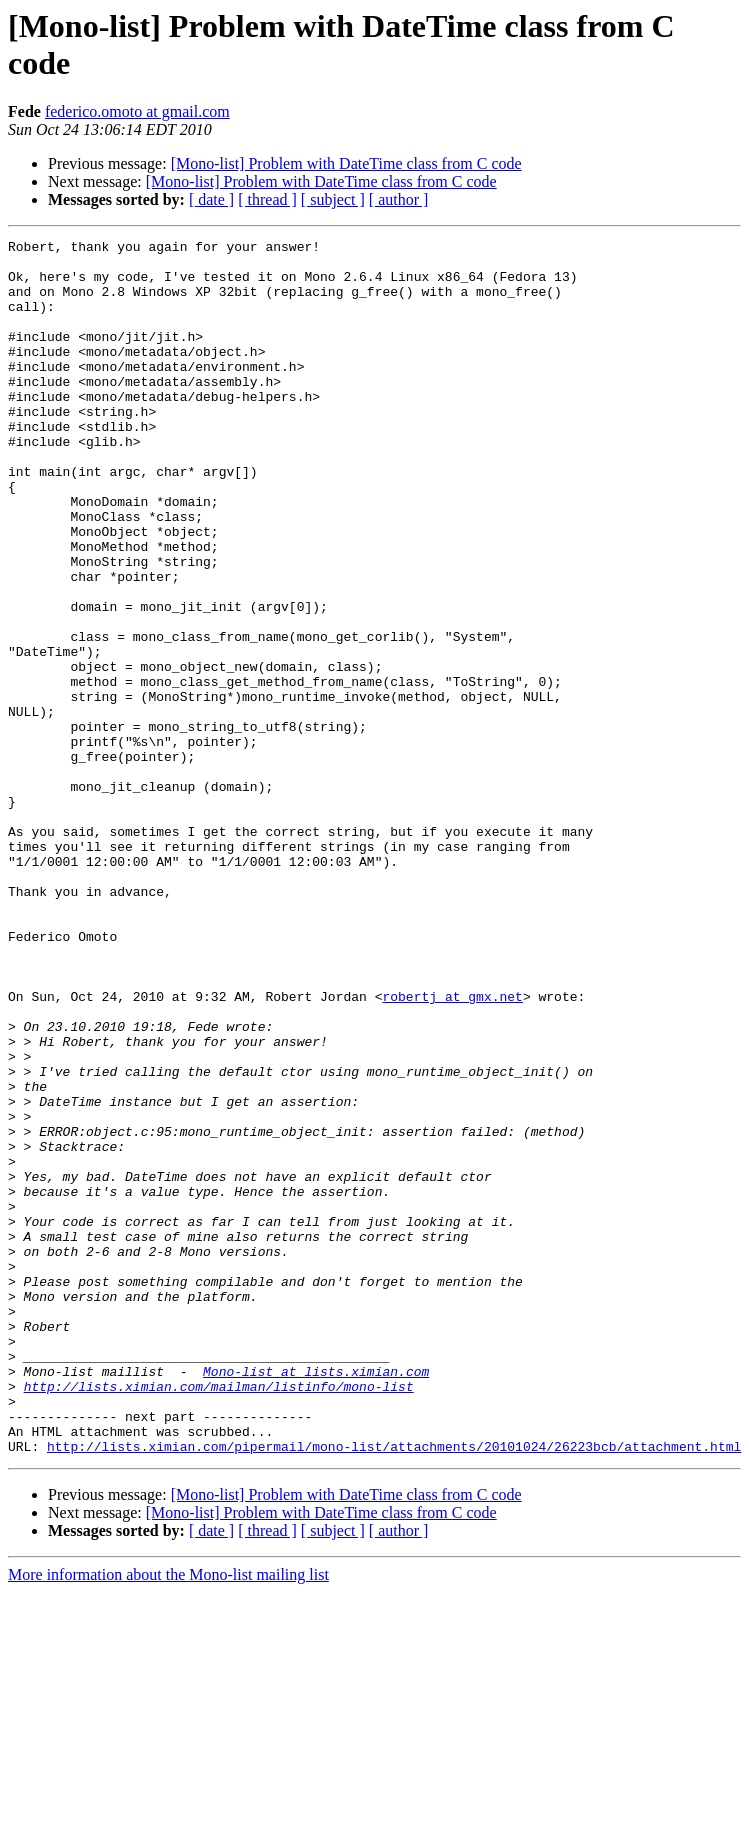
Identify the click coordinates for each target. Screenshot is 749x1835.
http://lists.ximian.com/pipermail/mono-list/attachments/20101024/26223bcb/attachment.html (394, 1689)
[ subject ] (333, 199)
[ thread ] (267, 199)
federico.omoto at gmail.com (137, 111)
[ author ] (399, 199)
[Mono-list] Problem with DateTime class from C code (346, 163)
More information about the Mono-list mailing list (168, 1817)
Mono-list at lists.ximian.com (316, 1599)
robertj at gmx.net (452, 1149)
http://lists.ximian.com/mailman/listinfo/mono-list (219, 1617)
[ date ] (211, 199)
